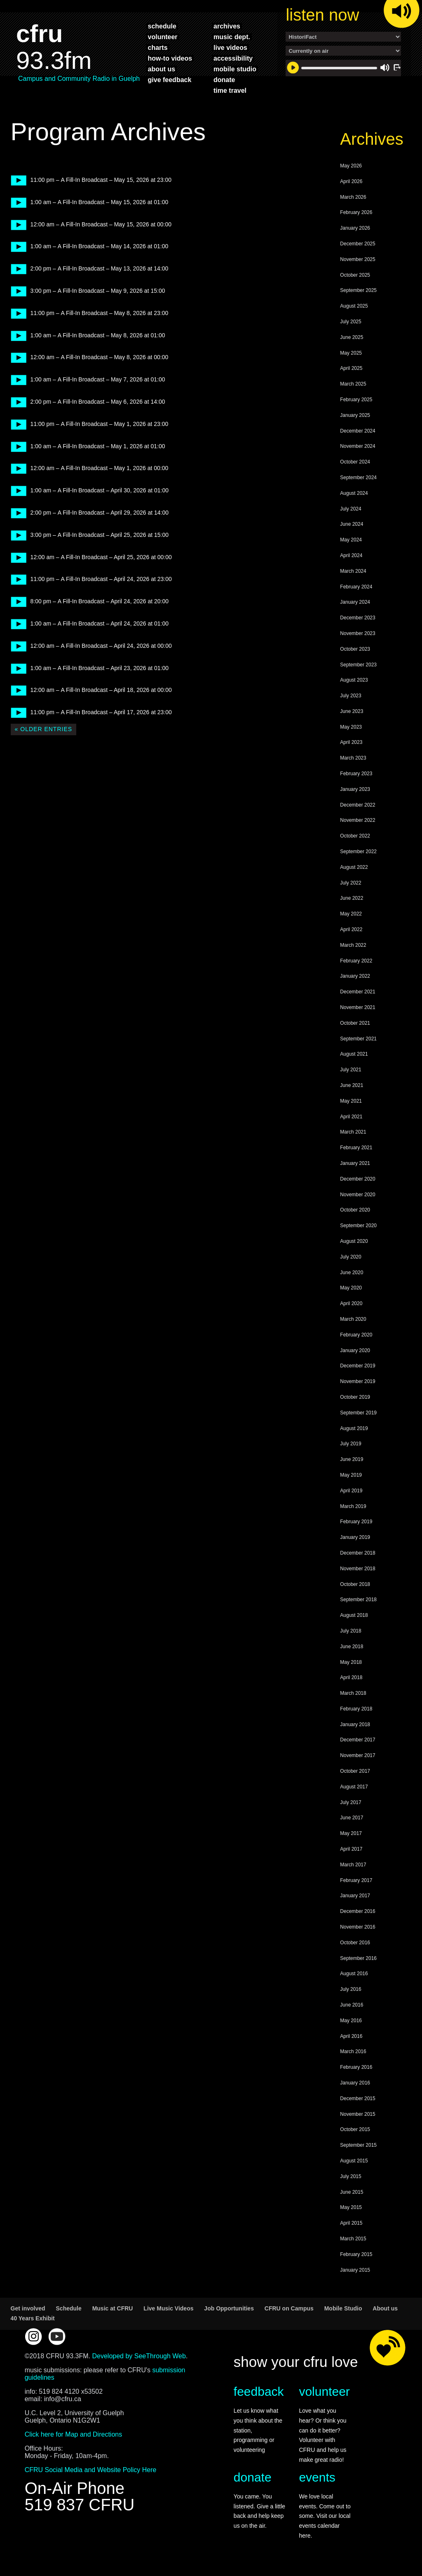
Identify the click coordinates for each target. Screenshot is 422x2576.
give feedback (170, 79)
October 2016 (355, 1943)
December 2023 (357, 618)
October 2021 (355, 1023)
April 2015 (351, 2223)
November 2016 (357, 1927)
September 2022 (358, 851)
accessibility (233, 58)
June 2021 (351, 1085)
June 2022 (351, 898)
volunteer (163, 36)
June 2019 (351, 1459)
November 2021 (357, 1007)
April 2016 (351, 2036)
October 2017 (355, 1771)
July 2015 (350, 2176)
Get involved (28, 2308)
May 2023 (351, 727)
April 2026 (351, 181)
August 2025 (354, 306)
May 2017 (351, 1833)
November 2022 (357, 820)
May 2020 (351, 1288)
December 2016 (357, 1911)
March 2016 (353, 2051)
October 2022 (355, 836)
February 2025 (356, 399)
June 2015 (351, 2192)
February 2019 (356, 1521)
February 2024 (356, 587)
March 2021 (353, 1132)
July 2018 (350, 1631)
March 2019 (353, 1506)
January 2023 (355, 789)
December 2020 (357, 1179)
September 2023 (358, 665)
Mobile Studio (343, 2308)
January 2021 (355, 1163)
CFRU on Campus (289, 2308)
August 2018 (354, 1615)
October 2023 (355, 649)
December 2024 (357, 431)
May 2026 (351, 166)
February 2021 (356, 1147)
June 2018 (351, 1646)
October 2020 (355, 1210)
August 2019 (354, 1428)
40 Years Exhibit (33, 2318)
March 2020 (353, 1319)
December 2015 (357, 2098)
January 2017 (355, 1895)
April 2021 (351, 1117)
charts (158, 47)
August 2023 (354, 680)
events (317, 2477)
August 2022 (354, 867)
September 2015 (358, 2145)
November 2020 (357, 1194)
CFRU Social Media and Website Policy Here (91, 2469)
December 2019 (357, 1366)
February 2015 (356, 2254)
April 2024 (351, 555)
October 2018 (355, 1584)
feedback (259, 2391)
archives (226, 26)
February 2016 (356, 2067)
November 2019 (357, 1381)
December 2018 (357, 1553)
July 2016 (350, 1989)
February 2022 (356, 961)
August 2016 (354, 1973)
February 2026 (356, 212)
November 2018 (357, 1568)
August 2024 (354, 493)
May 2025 (351, 353)
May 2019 (351, 1475)
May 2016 (351, 2020)
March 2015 (353, 2239)
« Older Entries (43, 729)
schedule (162, 26)
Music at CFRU (112, 2308)
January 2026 (355, 228)
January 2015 (355, 2270)
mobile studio (234, 69)
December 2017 (357, 1740)
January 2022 (355, 976)
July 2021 (350, 1070)
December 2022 (357, 805)
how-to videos (170, 58)
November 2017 (357, 1755)
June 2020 (351, 1272)
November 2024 (357, 446)
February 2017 (356, 1880)
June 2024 (351, 524)
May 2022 (351, 914)
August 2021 (354, 1054)
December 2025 (357, 244)
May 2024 (351, 540)
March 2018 (353, 1693)
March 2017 (353, 1865)
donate (224, 79)
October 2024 (355, 462)
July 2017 (350, 1802)
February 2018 (356, 1709)
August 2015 (354, 2161)
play (16, 179)
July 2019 (350, 1444)
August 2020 (354, 1241)
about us (162, 69)
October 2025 (355, 275)
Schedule (69, 2308)
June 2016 (351, 2005)
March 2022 (353, 945)
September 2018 (358, 1599)
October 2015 (355, 2129)
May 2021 (351, 1101)
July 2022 (350, 883)
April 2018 (351, 1677)
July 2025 (350, 322)
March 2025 (353, 384)
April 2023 (351, 742)
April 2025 (351, 368)
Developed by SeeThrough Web (138, 2356)
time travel (229, 90)
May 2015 (351, 2207)
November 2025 (357, 259)
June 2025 (351, 337)
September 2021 (358, 1039)
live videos (230, 47)
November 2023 (357, 633)
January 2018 (355, 1724)
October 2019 (355, 1397)
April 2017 (351, 1849)
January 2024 (355, 602)
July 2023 (350, 696)
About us (385, 2308)
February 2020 (356, 1335)
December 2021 (357, 992)
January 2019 (355, 1537)
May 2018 (351, 1662)
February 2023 (356, 773)
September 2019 (358, 1413)
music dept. (231, 36)
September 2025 (358, 290)
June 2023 (351, 711)
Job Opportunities (229, 2308)
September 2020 (358, 1225)
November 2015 (357, 2114)
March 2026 (353, 197)
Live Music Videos (168, 2308)
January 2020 (355, 1350)
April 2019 (351, 1491)
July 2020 (350, 1257)
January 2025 (355, 415)
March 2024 (353, 571)
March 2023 (353, 758)
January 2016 (355, 2083)
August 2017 (354, 1787)
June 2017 (351, 1818)
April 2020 (351, 1303)
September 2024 (358, 477)
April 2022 (351, 929)
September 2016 (358, 1958)
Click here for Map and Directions (73, 2434)
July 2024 (350, 509)
